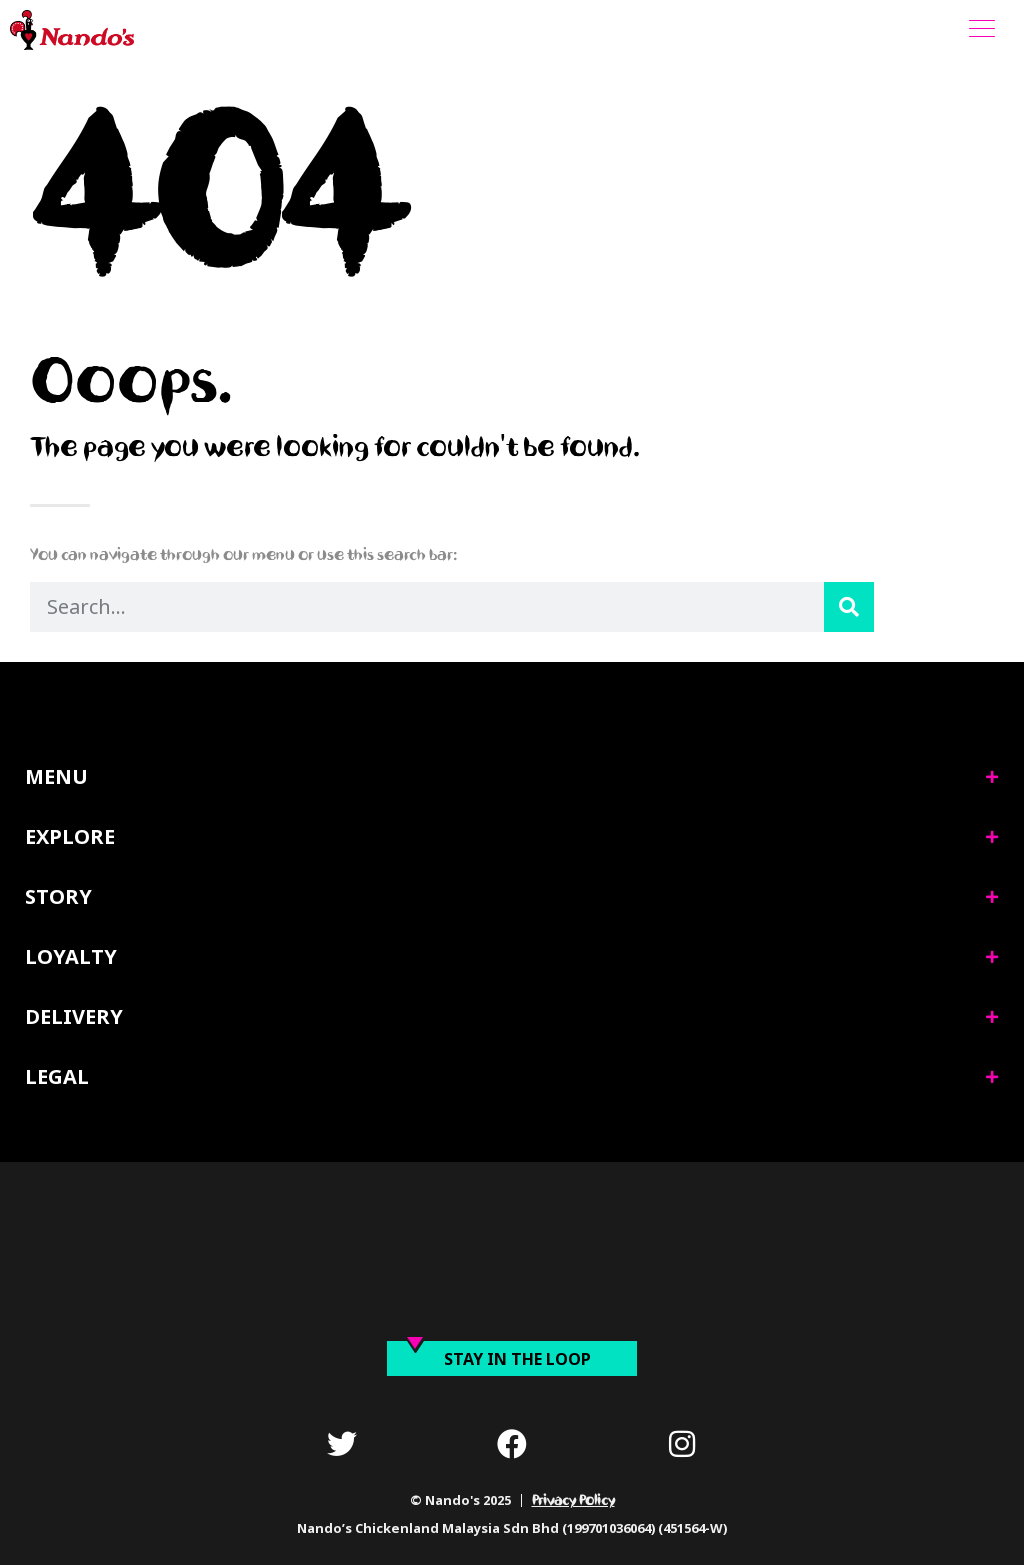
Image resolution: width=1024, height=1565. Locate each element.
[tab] (512, 777)
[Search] (849, 607)
